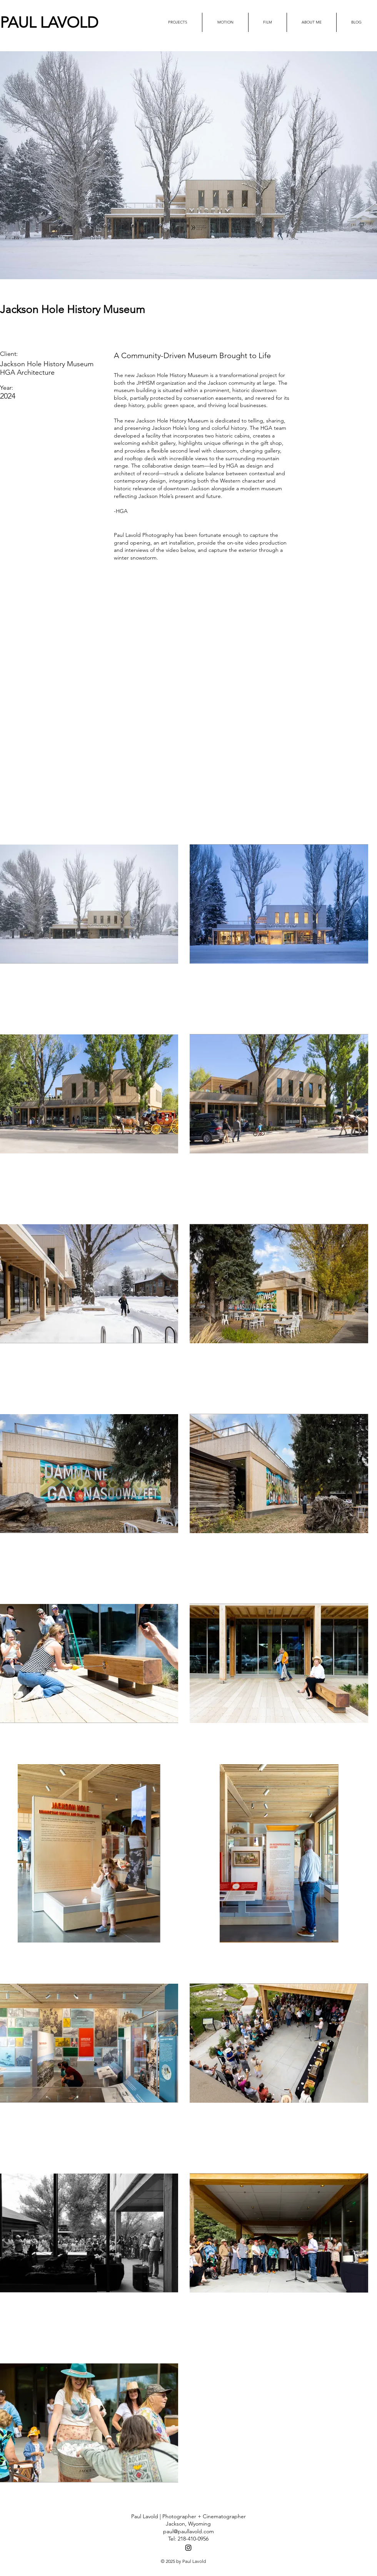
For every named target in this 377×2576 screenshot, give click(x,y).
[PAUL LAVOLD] (76, 22)
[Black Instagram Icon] (188, 2548)
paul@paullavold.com (188, 2531)
